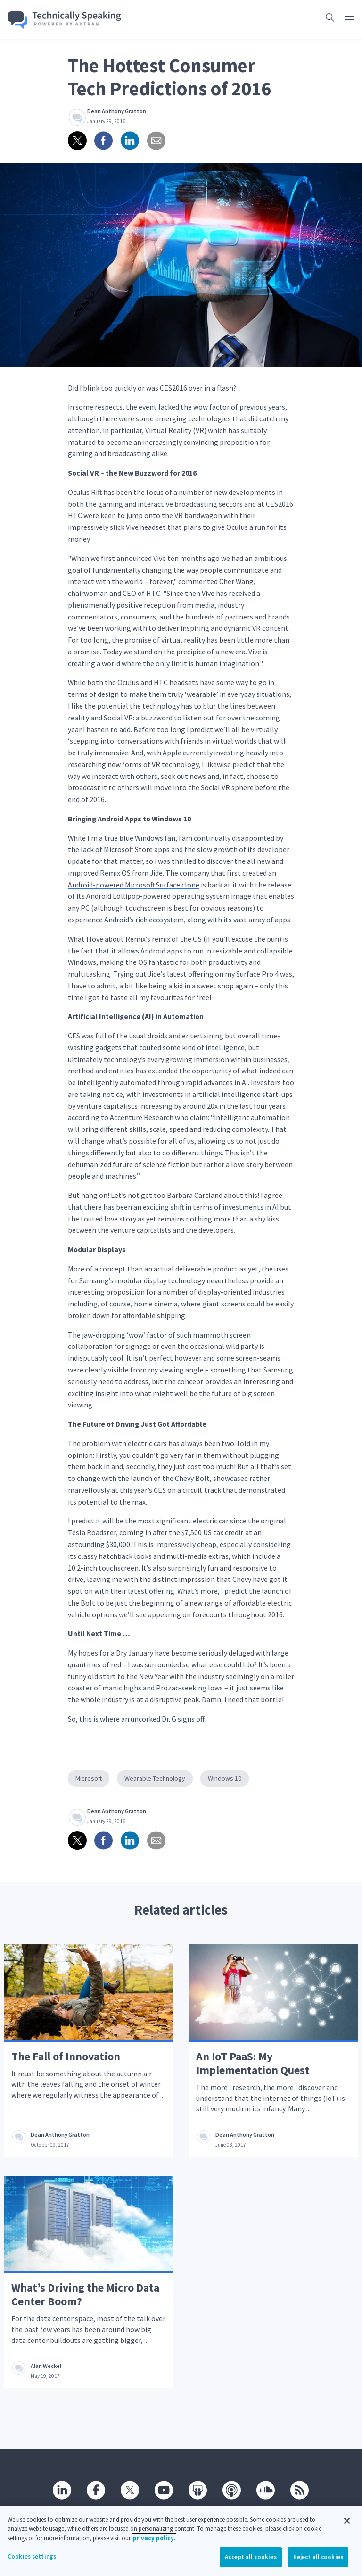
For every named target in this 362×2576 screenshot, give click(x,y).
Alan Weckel (46, 2365)
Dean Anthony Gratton (116, 111)
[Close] (347, 2528)
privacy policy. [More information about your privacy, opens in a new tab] (154, 2546)
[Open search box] (330, 17)
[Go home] (65, 20)
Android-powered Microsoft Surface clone (133, 884)
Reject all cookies (318, 2565)
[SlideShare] (198, 2490)
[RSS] (299, 2490)
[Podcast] (231, 2490)
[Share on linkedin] (130, 140)
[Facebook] (96, 2490)
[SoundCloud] (265, 2490)
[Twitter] (130, 2490)
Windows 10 (224, 1778)
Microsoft (88, 1778)
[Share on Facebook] (103, 140)
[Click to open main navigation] (349, 16)
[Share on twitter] (77, 140)
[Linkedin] (62, 2490)
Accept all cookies (250, 2565)
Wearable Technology (154, 1778)
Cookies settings (32, 2565)
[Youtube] (164, 2490)
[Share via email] (156, 140)
